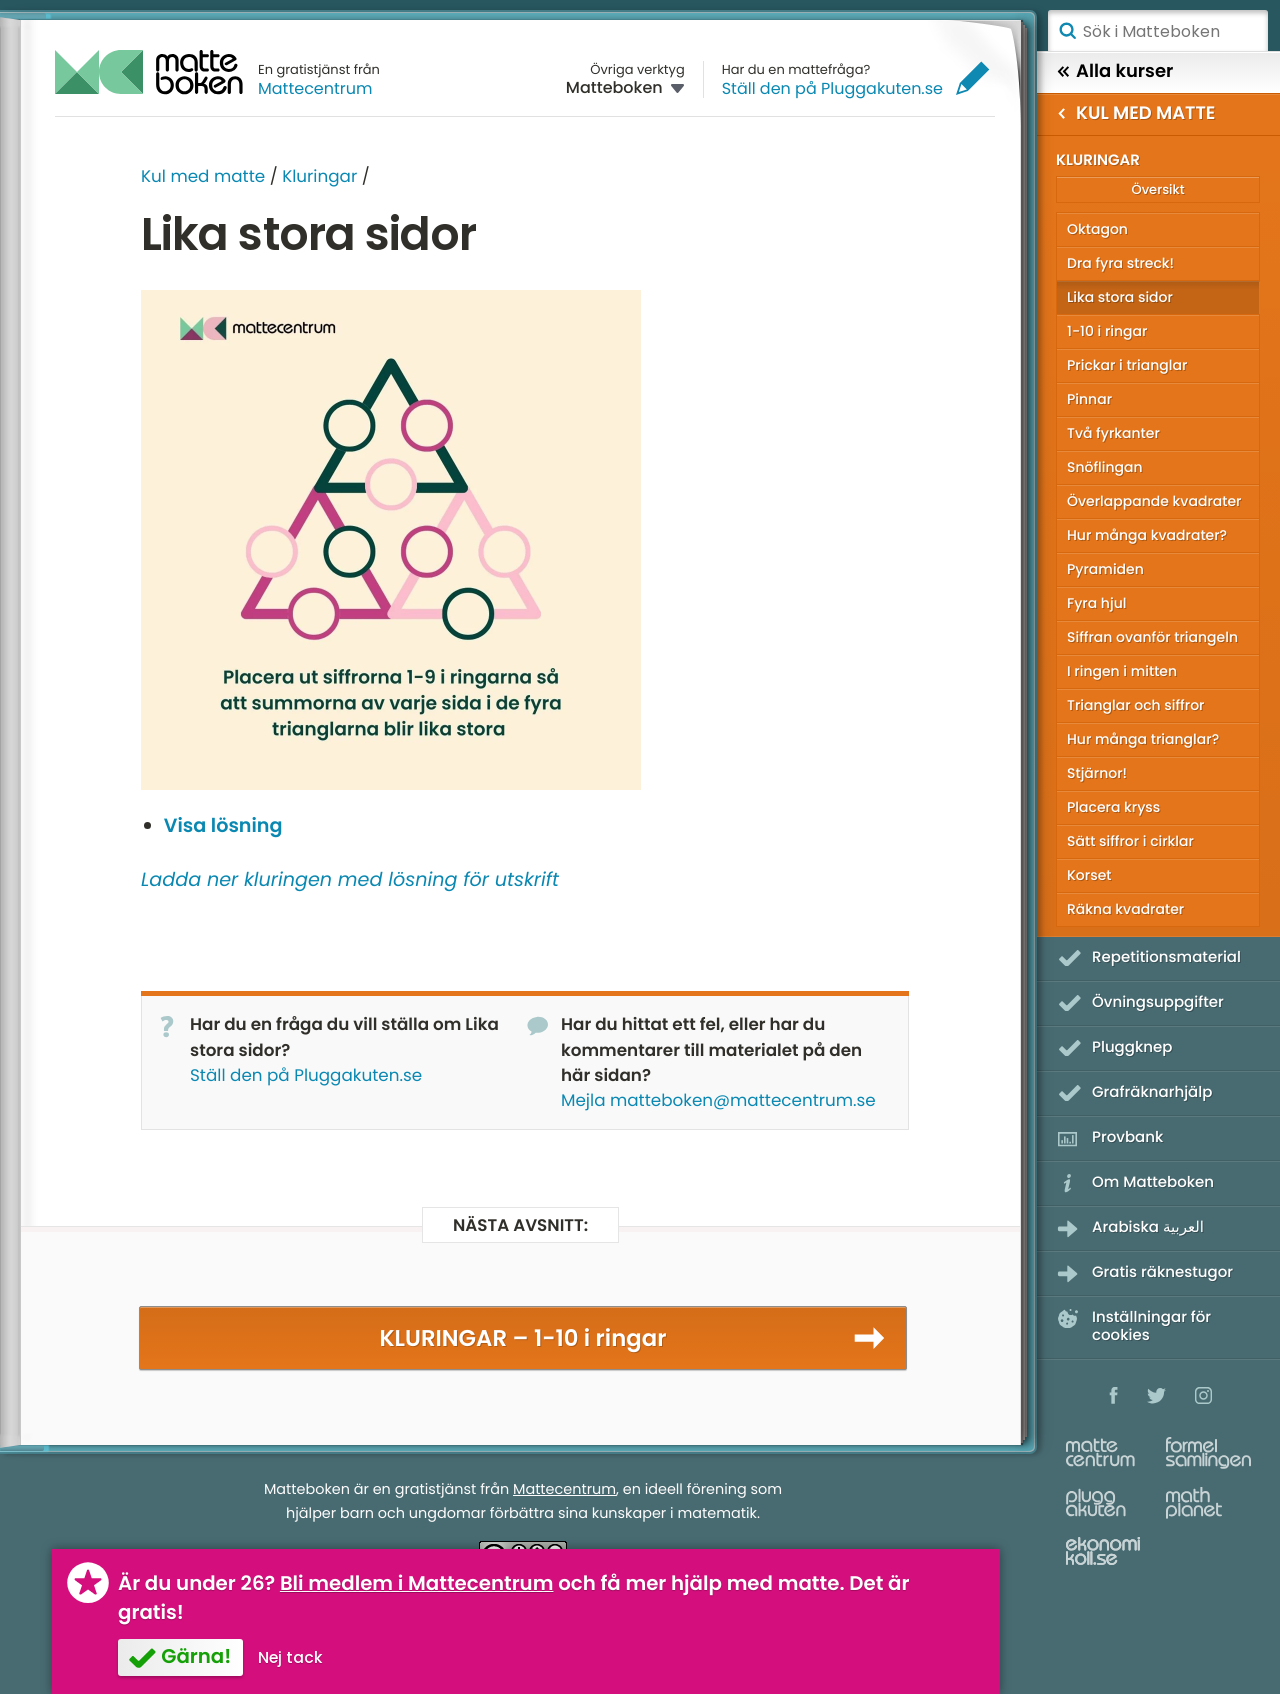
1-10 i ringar (1107, 331)
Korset (1089, 875)
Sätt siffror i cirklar (1130, 841)
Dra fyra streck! (1120, 263)
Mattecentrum (315, 88)
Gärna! (196, 1656)
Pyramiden (1105, 569)
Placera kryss (1113, 807)
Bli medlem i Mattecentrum (417, 1583)
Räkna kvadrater (1125, 909)
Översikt (1157, 189)
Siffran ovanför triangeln (1152, 637)
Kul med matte (203, 176)
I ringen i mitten (1122, 671)
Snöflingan (1105, 467)
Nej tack (290, 1657)
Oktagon (1097, 229)
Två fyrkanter (1113, 433)
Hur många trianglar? (1143, 739)
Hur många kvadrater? (1147, 535)
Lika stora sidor (1120, 297)
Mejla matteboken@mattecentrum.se (718, 1100)
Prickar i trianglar (1127, 365)
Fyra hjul (1096, 603)
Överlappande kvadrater (1154, 501)
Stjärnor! (1097, 773)
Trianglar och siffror (1135, 705)
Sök (1067, 31)
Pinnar (1089, 399)
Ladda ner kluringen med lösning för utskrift (350, 879)
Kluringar (319, 176)
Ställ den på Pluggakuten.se (832, 88)
